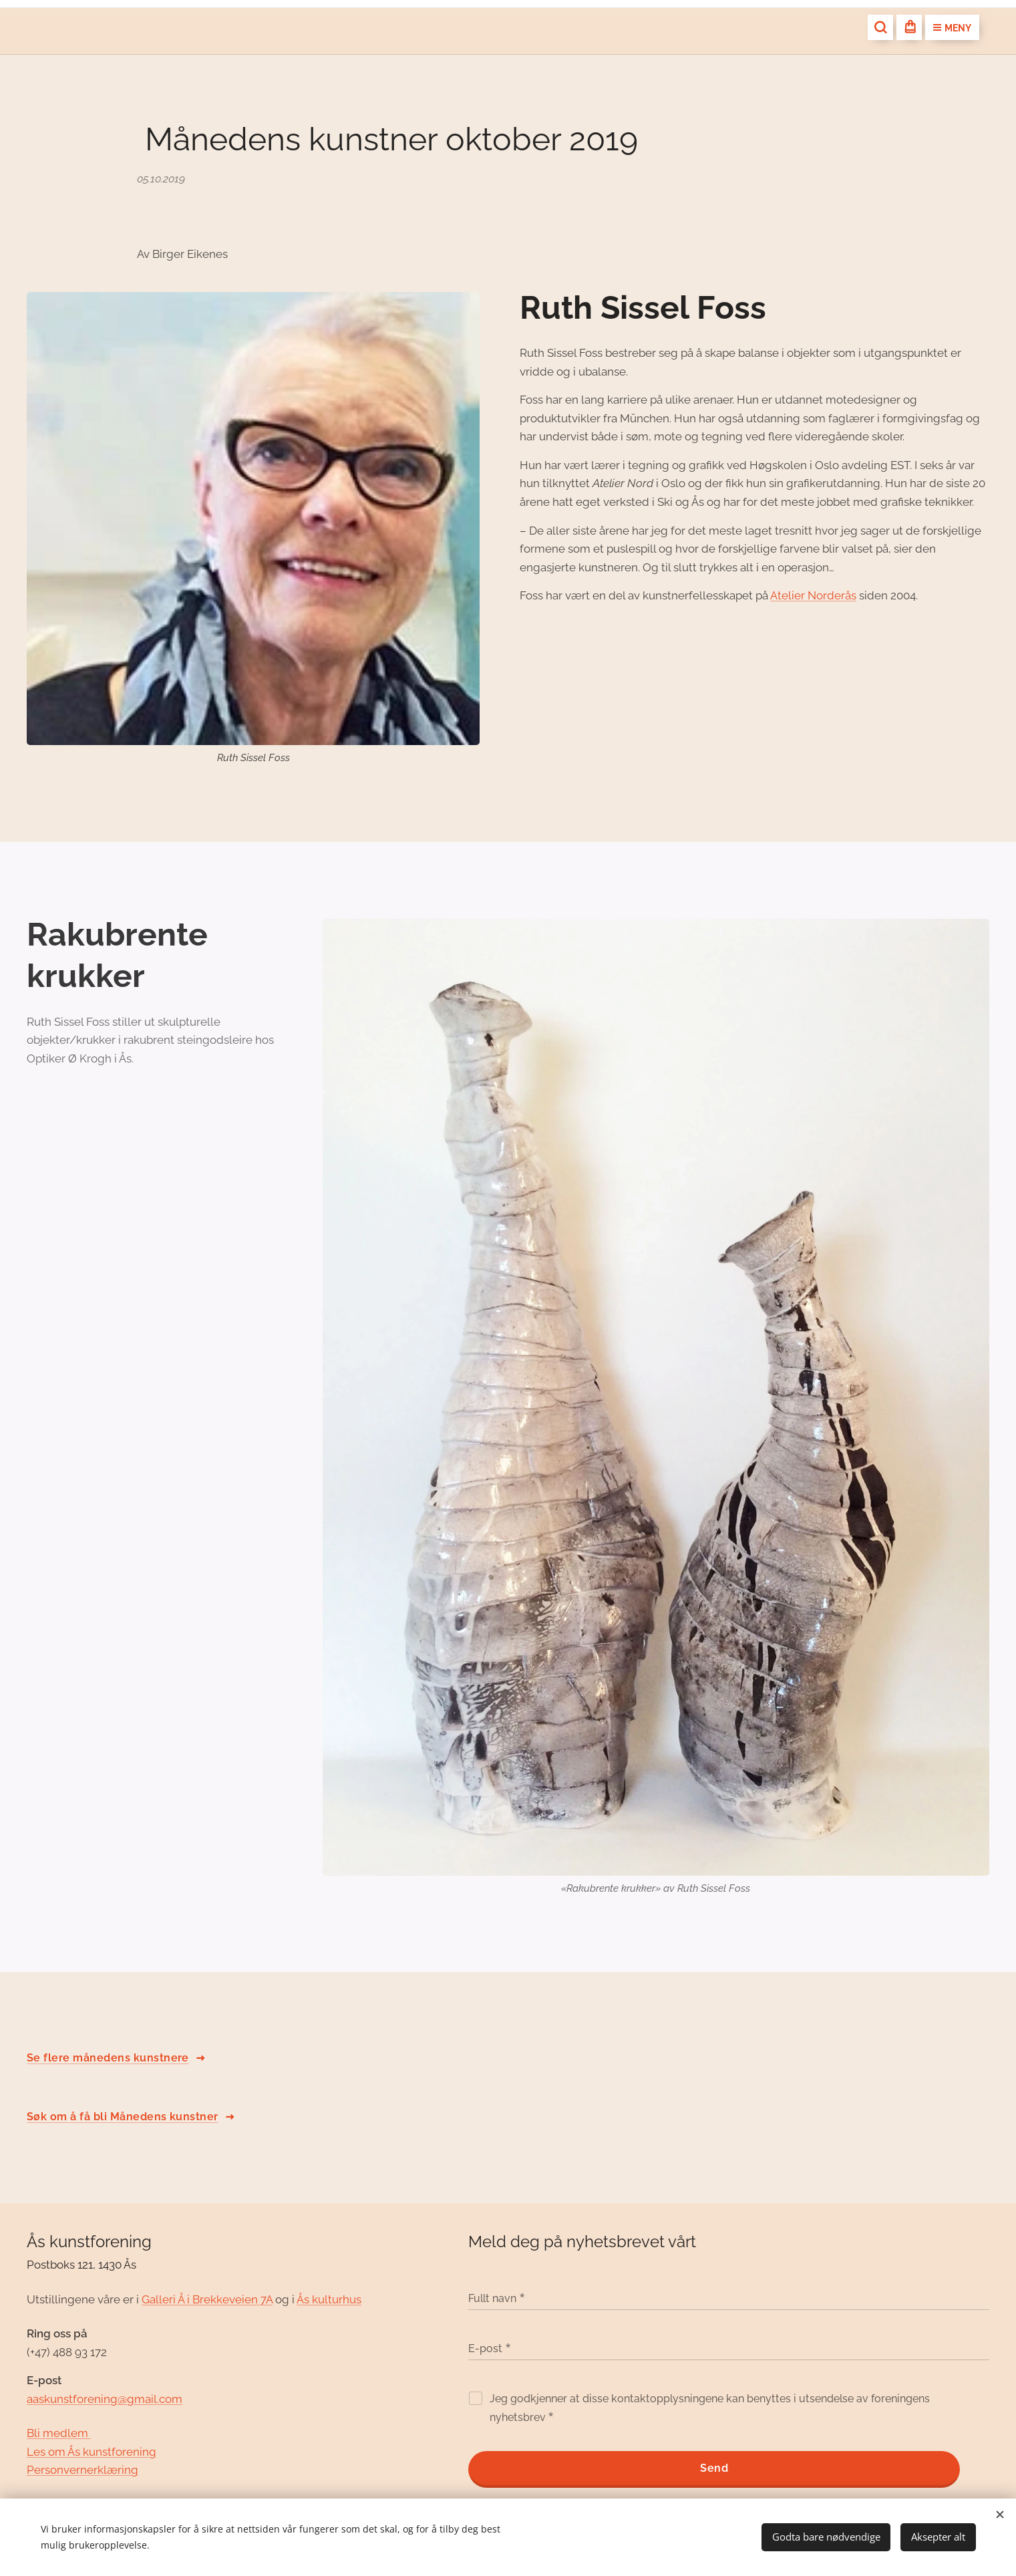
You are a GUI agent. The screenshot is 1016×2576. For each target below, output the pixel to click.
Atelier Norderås (813, 595)
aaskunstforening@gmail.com (104, 2398)
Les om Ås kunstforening (91, 2451)
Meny (952, 28)
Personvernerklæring (82, 2469)
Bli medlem (59, 2433)
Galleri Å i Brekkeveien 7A (207, 2298)
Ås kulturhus (329, 2298)
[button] (880, 27)
